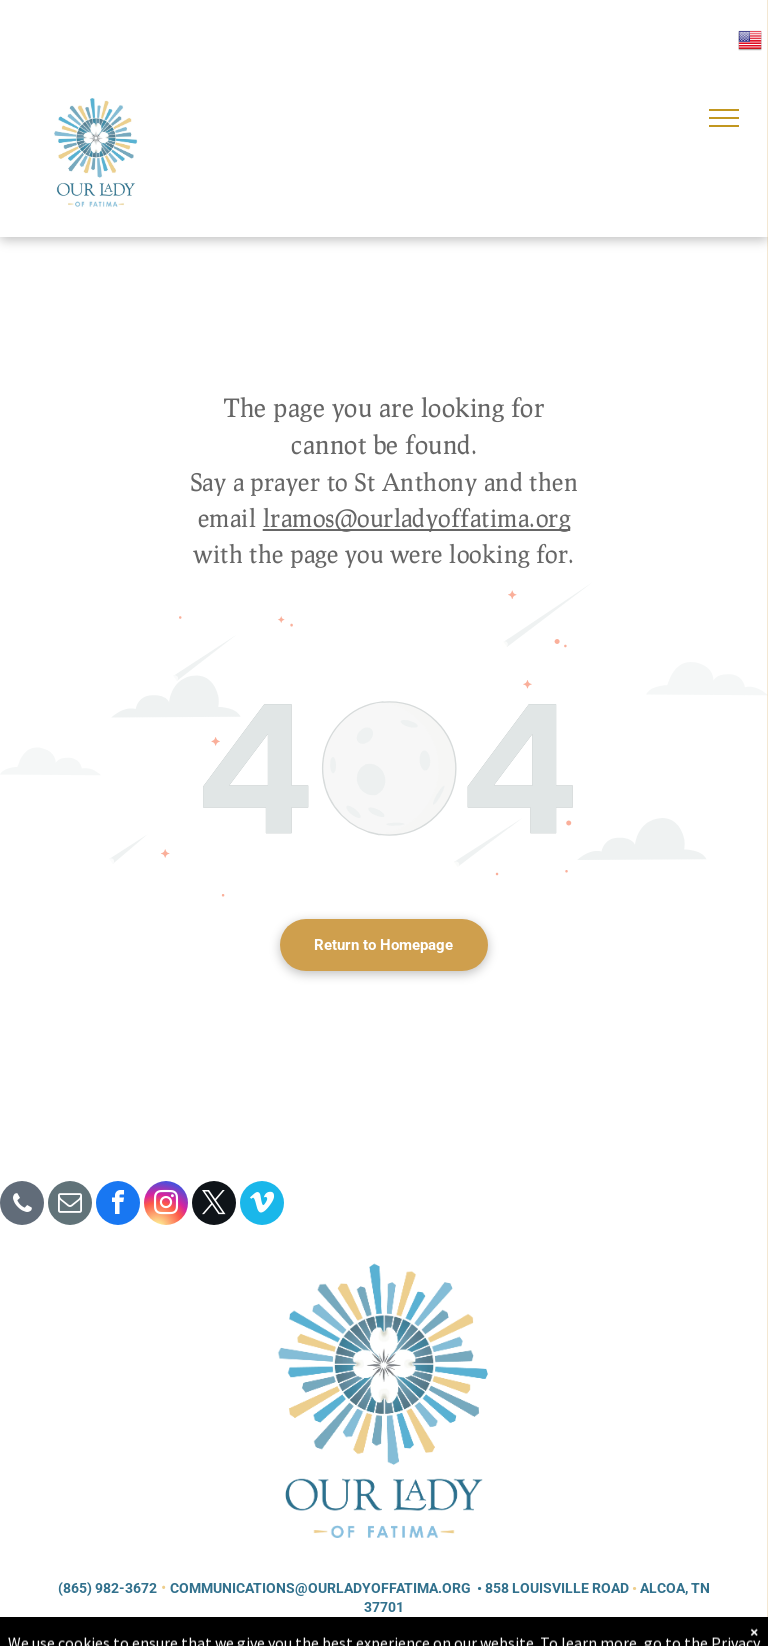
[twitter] (214, 1205)
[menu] (724, 118)
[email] (70, 1205)
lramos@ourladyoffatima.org (416, 517)
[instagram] (166, 1205)
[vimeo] (262, 1205)
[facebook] (118, 1205)
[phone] (22, 1205)
